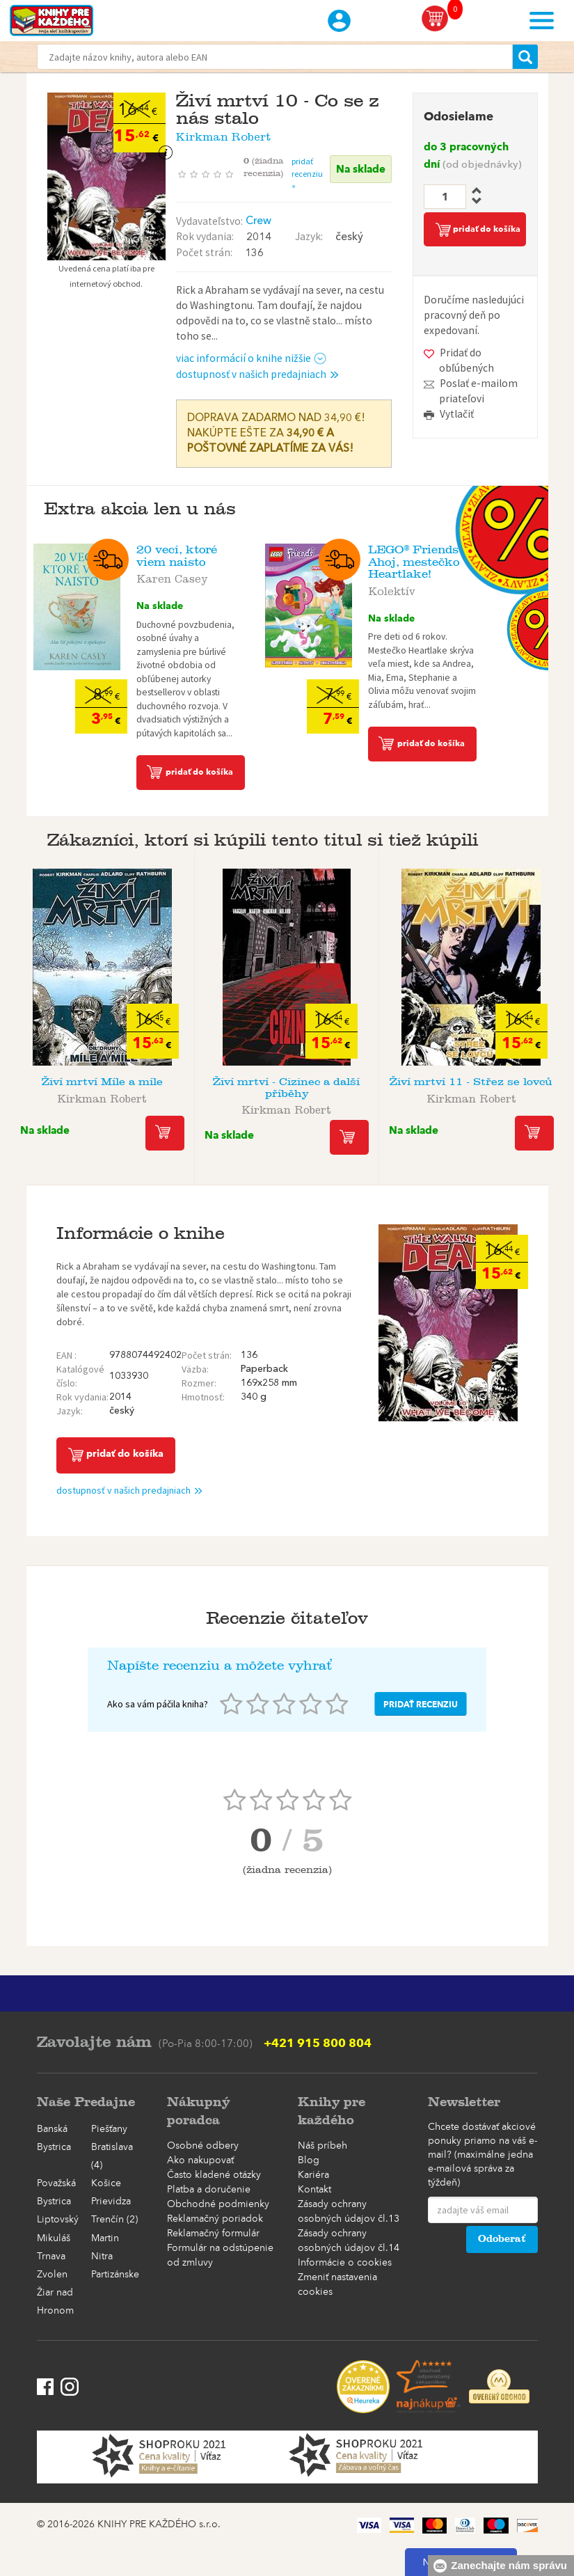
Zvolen (52, 2274)
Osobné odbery (203, 2146)
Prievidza (111, 2201)
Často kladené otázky (214, 2175)
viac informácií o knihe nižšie (251, 358)
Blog (308, 2160)
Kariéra (313, 2175)
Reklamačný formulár (213, 2233)
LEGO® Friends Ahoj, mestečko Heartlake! (413, 561)
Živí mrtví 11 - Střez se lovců (471, 1081)
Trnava (51, 2256)
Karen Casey (172, 576)
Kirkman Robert (223, 134)
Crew (258, 221)
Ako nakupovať (200, 2160)
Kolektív (391, 588)
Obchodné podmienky (218, 2204)
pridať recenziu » (307, 173)
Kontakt (314, 2190)
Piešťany (109, 2129)
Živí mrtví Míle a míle (102, 1081)
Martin (105, 2238)
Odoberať (502, 2239)
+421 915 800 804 (318, 2043)
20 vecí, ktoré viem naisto (176, 556)
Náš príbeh (322, 2146)
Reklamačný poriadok (215, 2219)
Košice (106, 2183)
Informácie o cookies (345, 2263)
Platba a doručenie (208, 2190)
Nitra (102, 2256)
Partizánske (115, 2274)
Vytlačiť (457, 413)
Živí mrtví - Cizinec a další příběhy (286, 1087)
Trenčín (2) (114, 2220)
